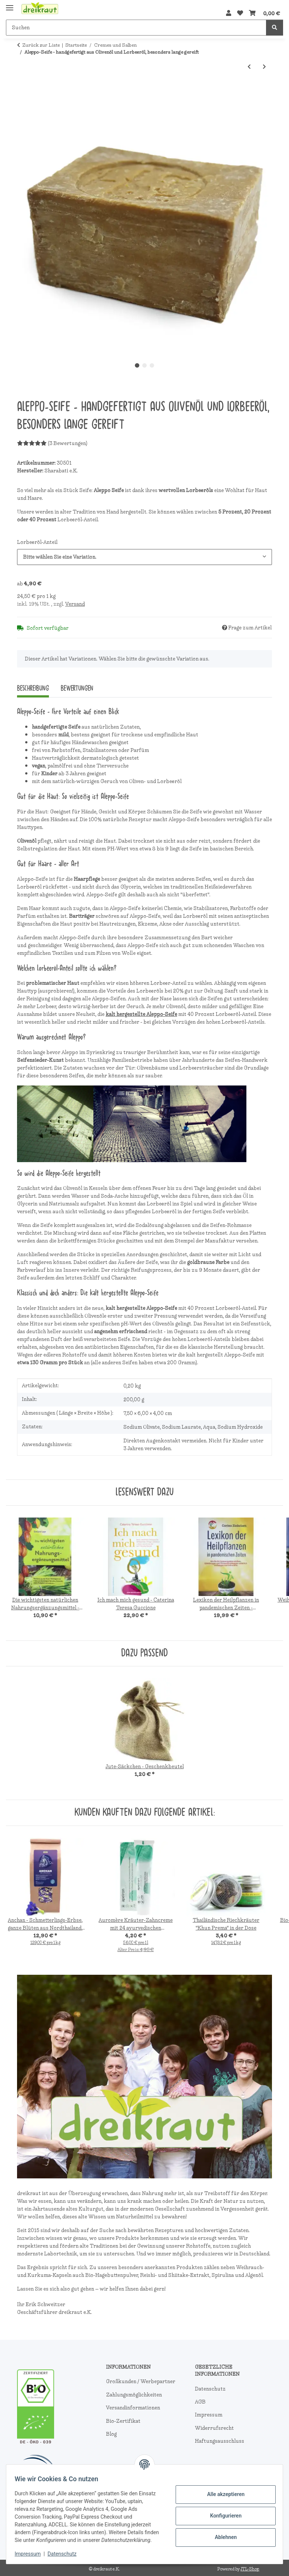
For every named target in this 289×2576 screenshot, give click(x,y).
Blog (111, 2434)
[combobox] (144, 557)
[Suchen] (136, 28)
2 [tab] (144, 365)
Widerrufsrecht (214, 2428)
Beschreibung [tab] (33, 688)
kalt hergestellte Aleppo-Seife (141, 1014)
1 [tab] (137, 365)
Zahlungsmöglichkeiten (134, 2394)
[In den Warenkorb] (23, 91)
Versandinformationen (133, 2407)
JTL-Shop (249, 2569)
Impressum (31, 2554)
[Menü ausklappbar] (9, 4)
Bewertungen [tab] (77, 688)
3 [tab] (152, 365)
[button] (228, 13)
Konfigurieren (222, 2512)
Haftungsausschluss (219, 2441)
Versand (75, 604)
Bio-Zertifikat (123, 2421)
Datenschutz (65, 2554)
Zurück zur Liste (41, 45)
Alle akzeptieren (222, 2490)
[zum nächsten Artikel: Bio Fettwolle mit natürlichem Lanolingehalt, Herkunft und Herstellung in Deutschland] (264, 67)
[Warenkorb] (264, 13)
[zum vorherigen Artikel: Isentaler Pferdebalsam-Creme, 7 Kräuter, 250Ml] (249, 67)
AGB (200, 2401)
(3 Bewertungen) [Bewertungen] (52, 443)
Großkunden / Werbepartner (140, 2381)
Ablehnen (222, 2533)
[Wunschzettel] (240, 13)
